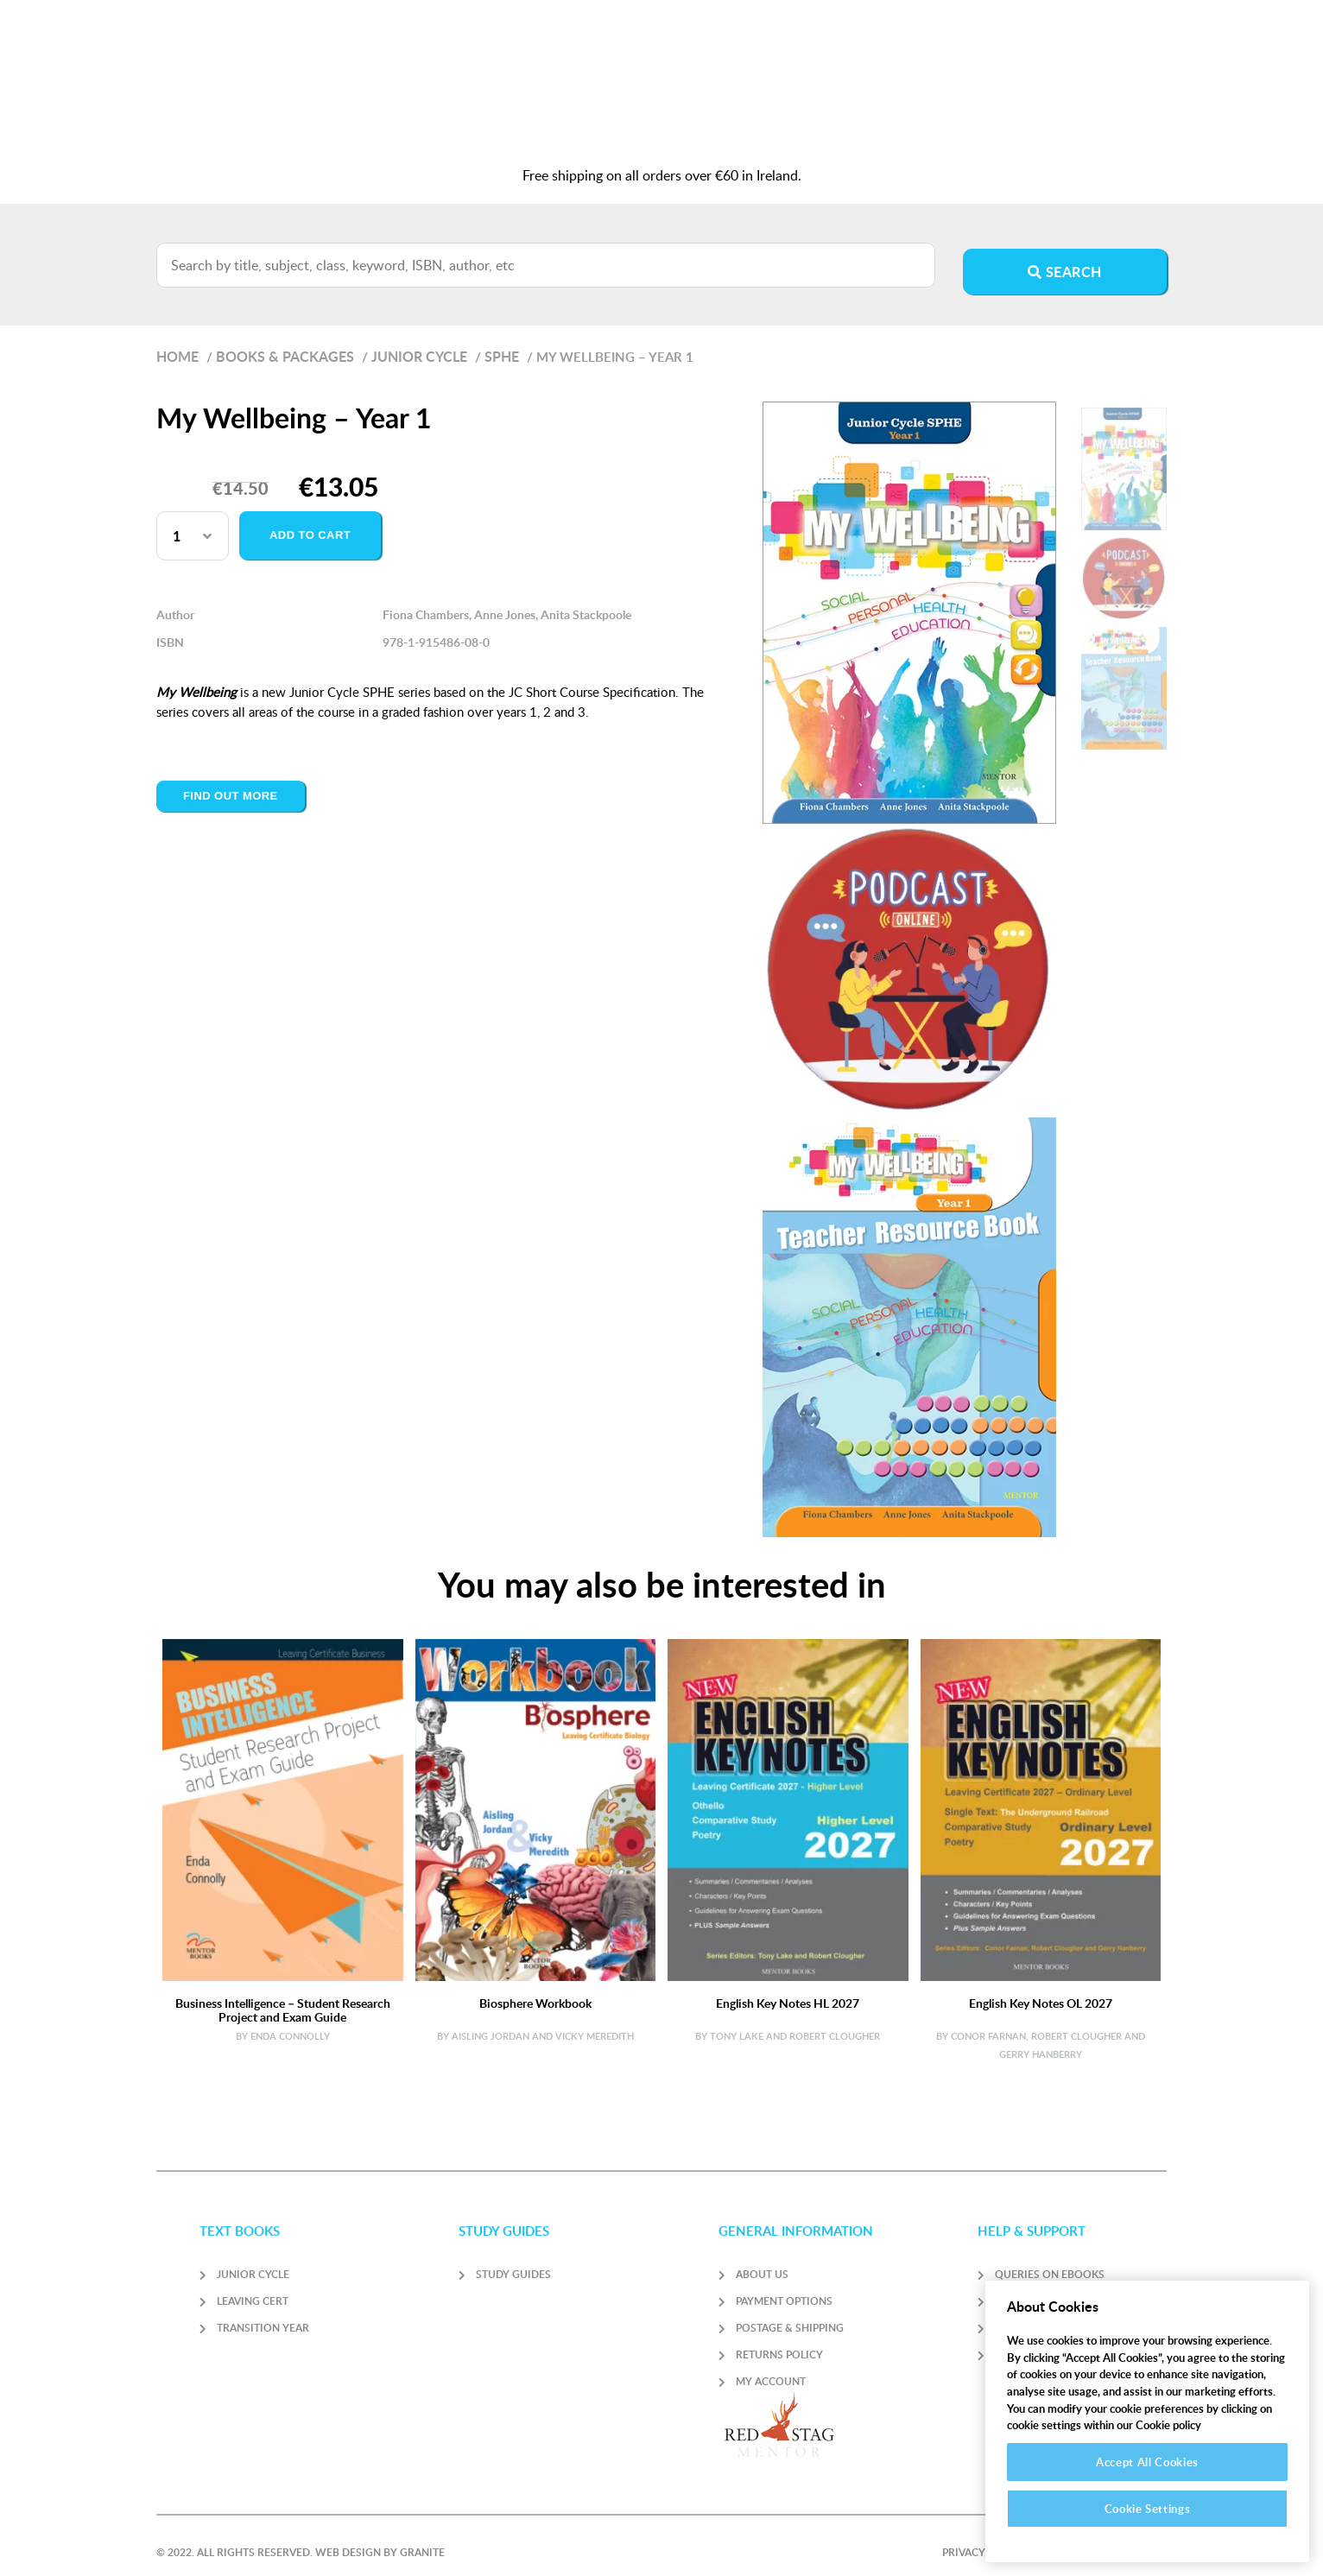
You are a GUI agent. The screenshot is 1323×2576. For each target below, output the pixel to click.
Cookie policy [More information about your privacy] (1168, 2425)
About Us (762, 2260)
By (242, 2022)
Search (1065, 258)
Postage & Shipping (790, 2314)
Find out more (230, 781)
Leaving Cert (252, 2287)
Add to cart (310, 521)
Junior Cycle (419, 342)
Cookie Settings (1148, 2508)
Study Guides (513, 2260)
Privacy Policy (983, 2538)
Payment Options (784, 2287)
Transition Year (263, 2314)
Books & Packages (285, 342)
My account (771, 2367)
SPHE (501, 342)
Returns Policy (779, 2340)
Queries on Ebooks (1050, 2260)
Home (177, 342)
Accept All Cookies (1147, 2462)
